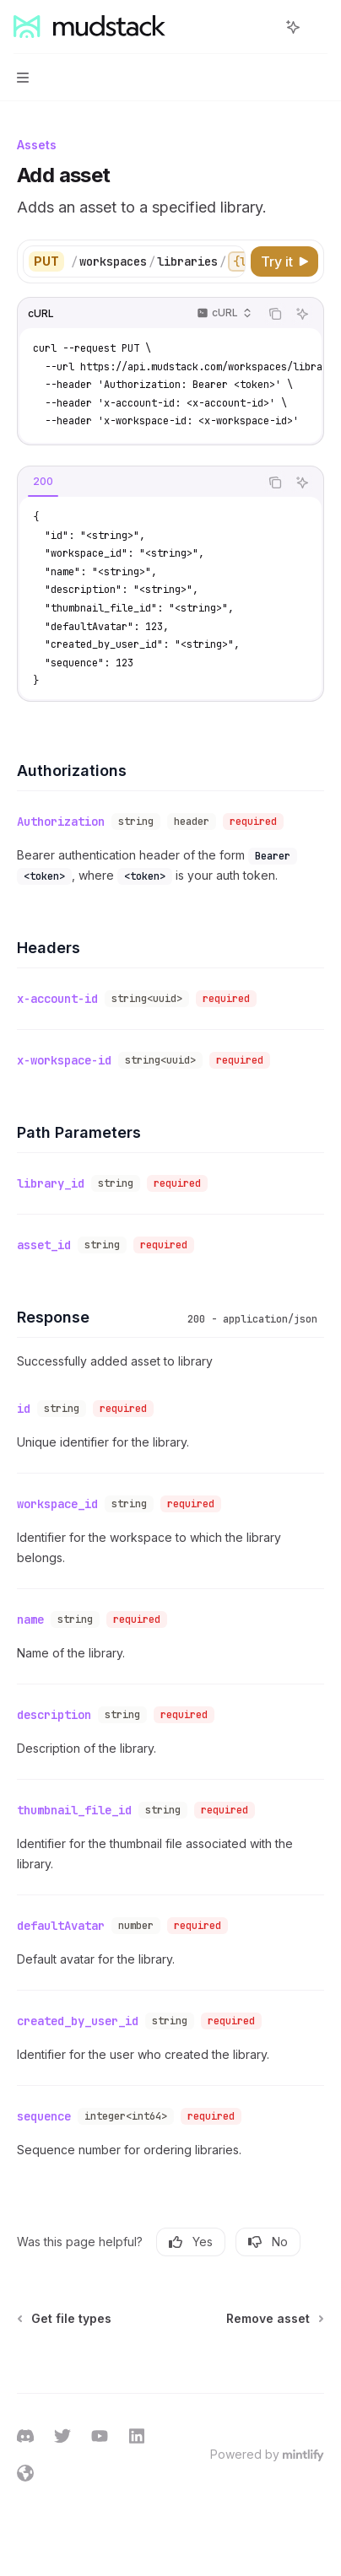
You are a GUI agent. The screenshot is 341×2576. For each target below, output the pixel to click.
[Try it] (284, 261)
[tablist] (138, 482)
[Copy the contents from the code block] (275, 314)
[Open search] (261, 26)
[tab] (43, 482)
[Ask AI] (302, 314)
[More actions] (319, 27)
